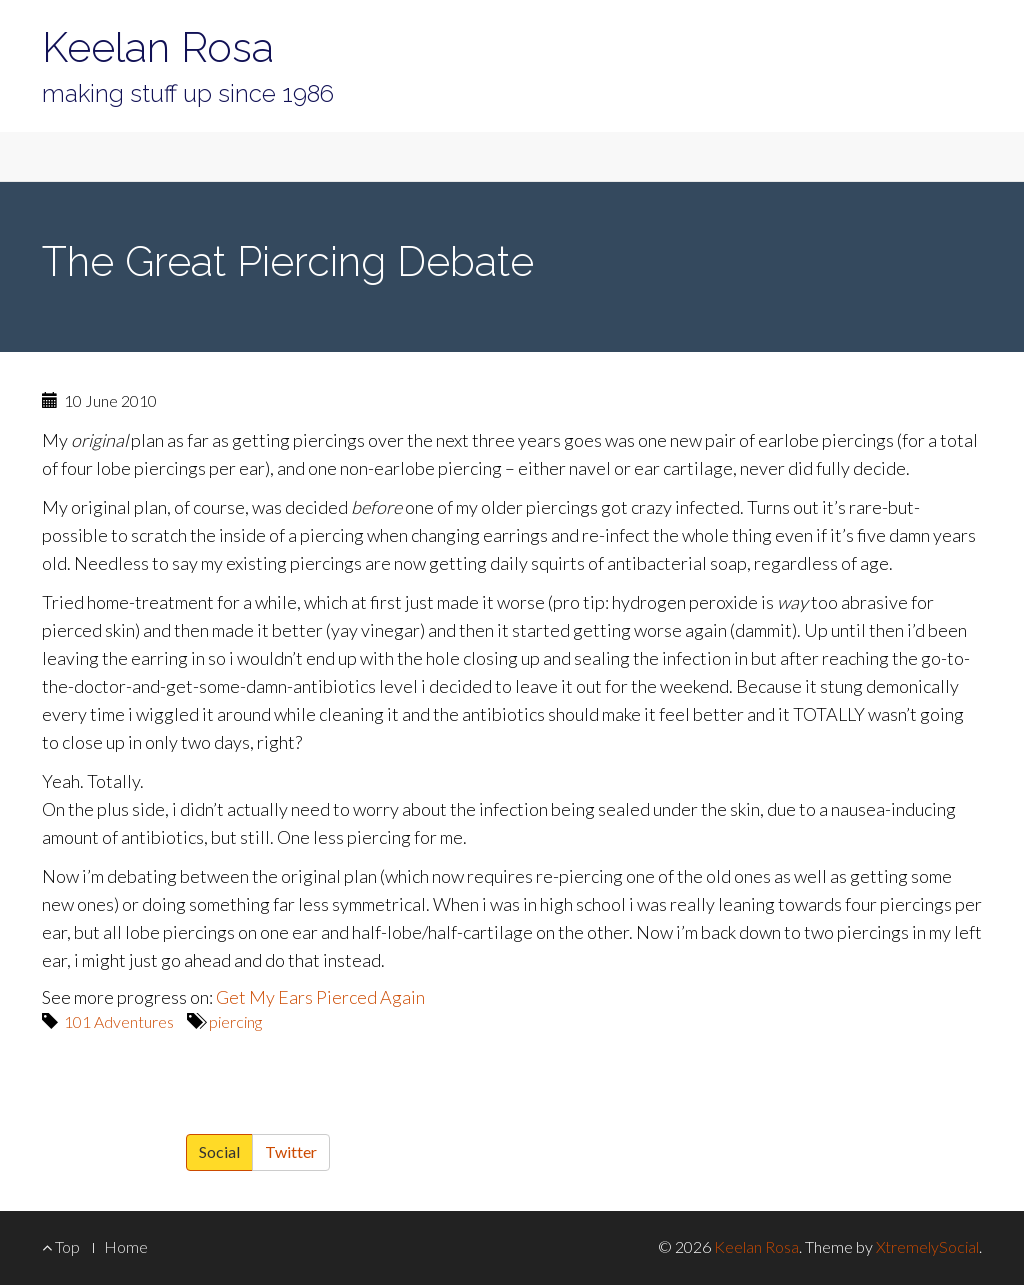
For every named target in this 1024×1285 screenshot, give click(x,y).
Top (61, 1246)
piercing (235, 1021)
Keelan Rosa (158, 47)
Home (126, 1246)
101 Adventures (119, 1021)
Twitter (291, 1151)
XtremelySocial (927, 1246)
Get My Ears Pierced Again (320, 997)
